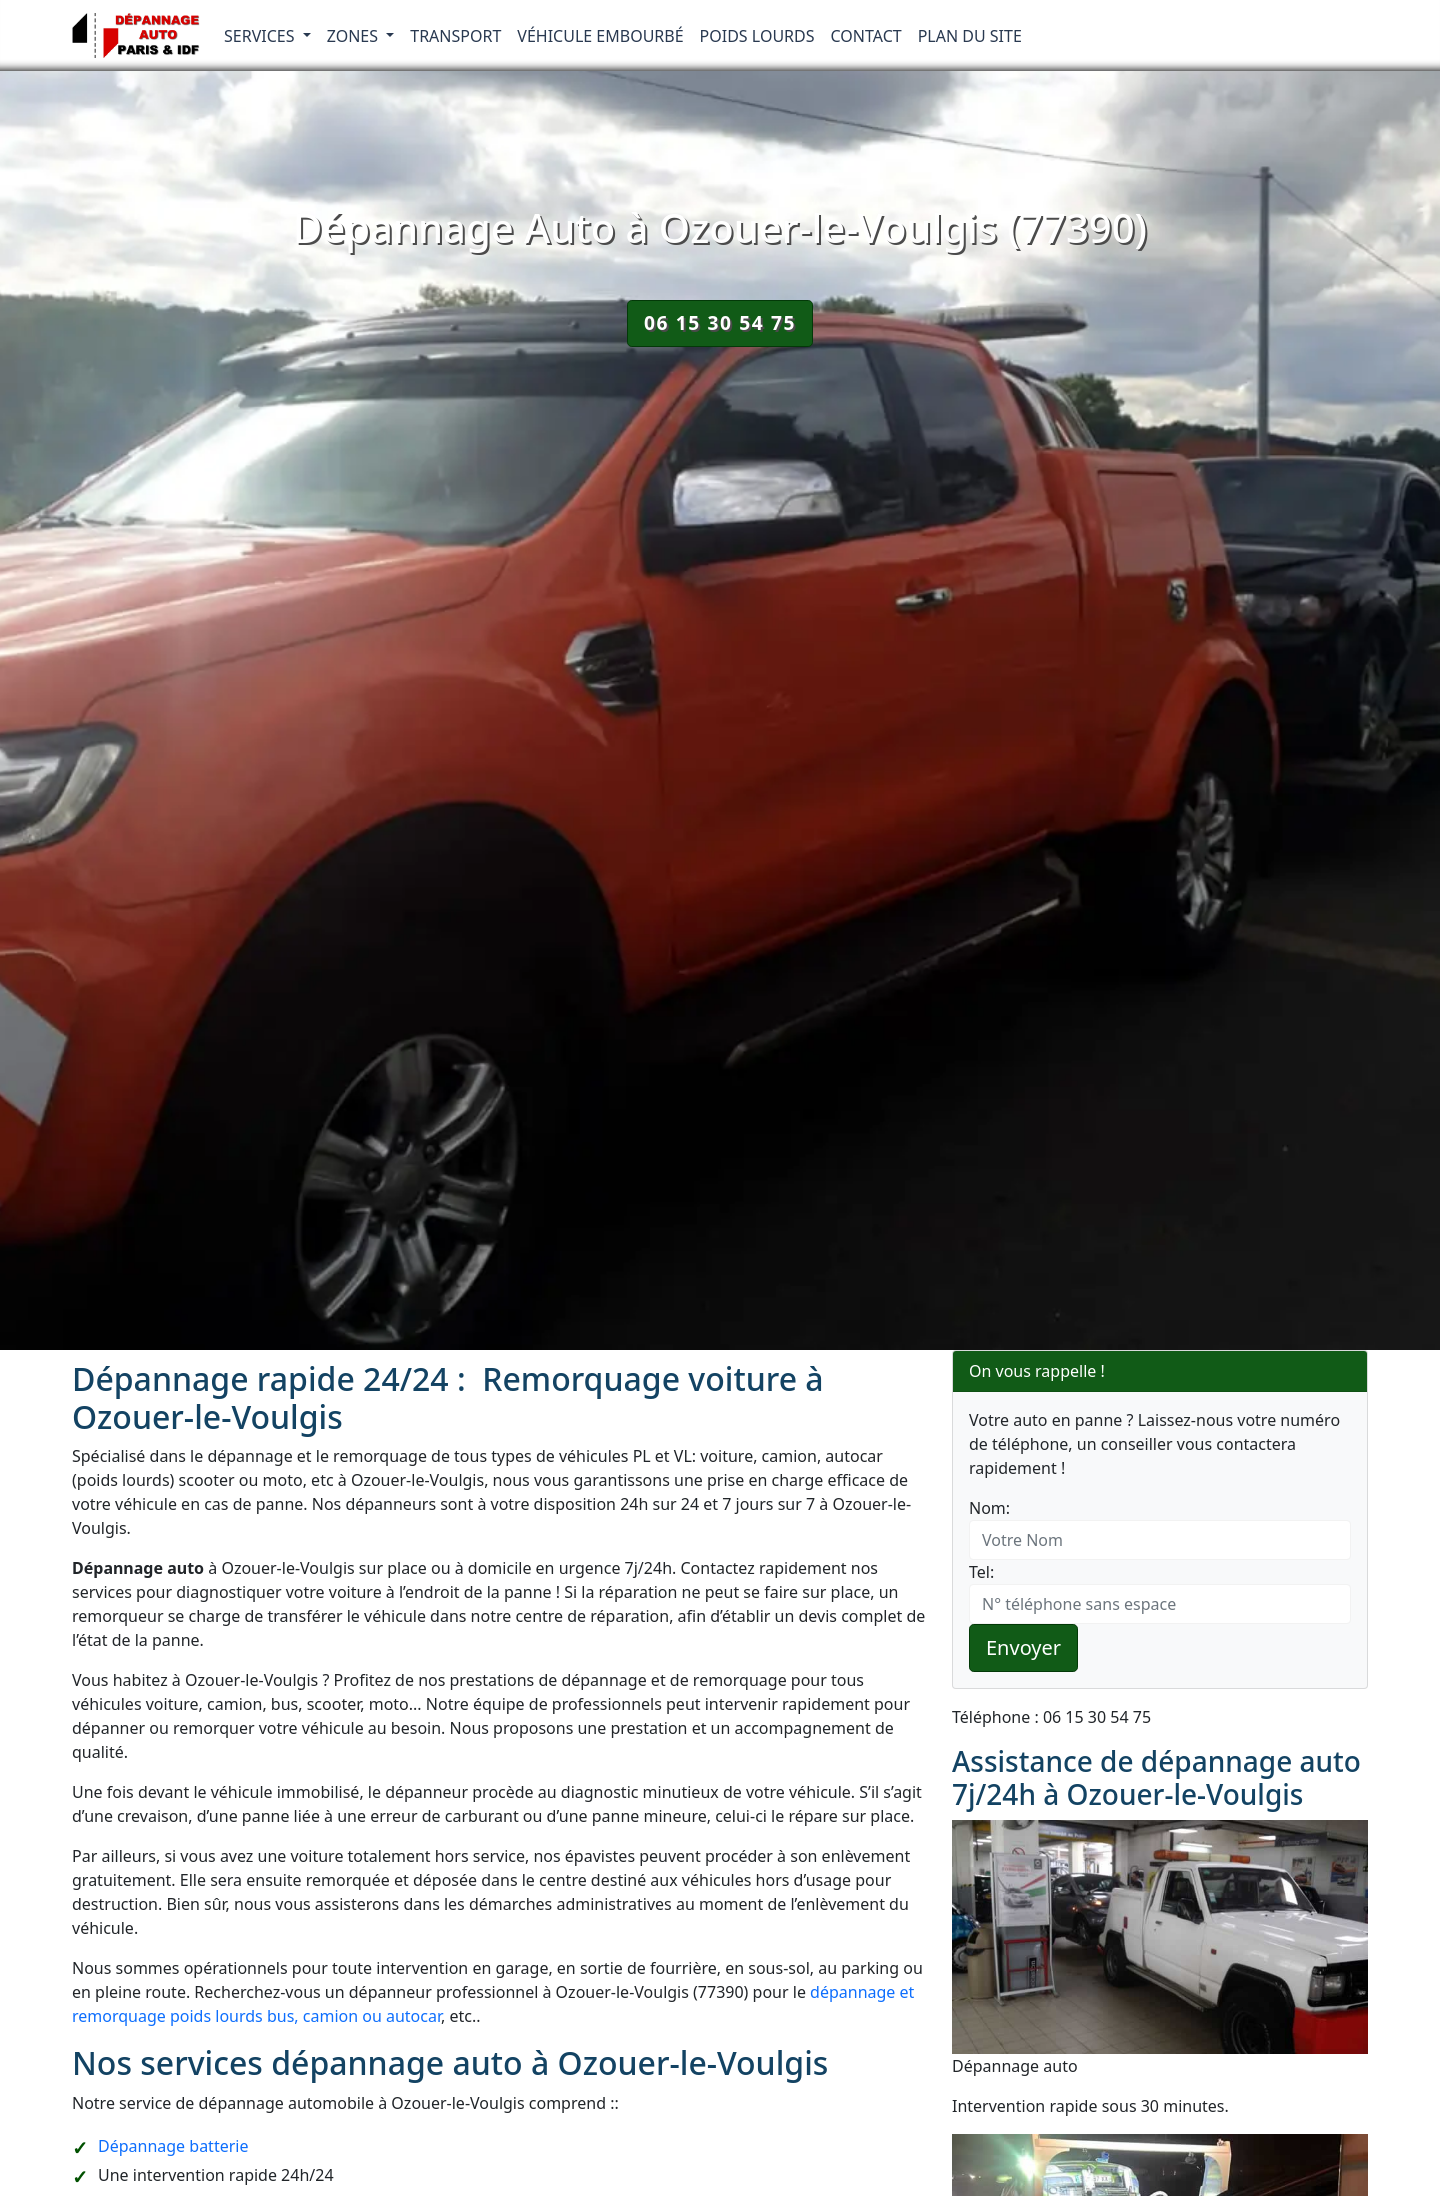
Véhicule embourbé (600, 36)
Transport (455, 36)
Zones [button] (355, 36)
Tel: (981, 1572)
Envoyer (1023, 1647)
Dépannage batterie (173, 2146)
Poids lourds (757, 36)
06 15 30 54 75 (720, 322)
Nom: (989, 1508)
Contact (866, 36)
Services (261, 36)
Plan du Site (970, 36)
